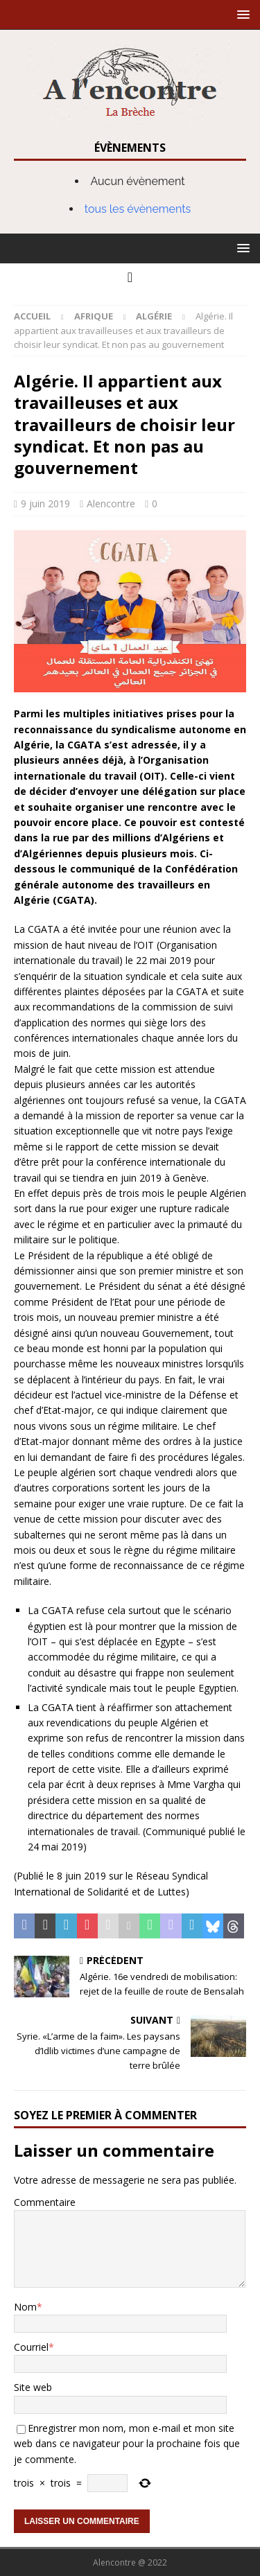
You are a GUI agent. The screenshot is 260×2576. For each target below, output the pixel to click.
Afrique (93, 316)
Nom (25, 2306)
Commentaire (45, 2202)
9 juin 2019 (45, 503)
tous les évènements (138, 209)
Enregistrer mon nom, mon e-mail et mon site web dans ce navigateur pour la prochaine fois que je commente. (127, 2443)
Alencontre (111, 503)
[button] (241, 14)
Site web (33, 2387)
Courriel (31, 2347)
